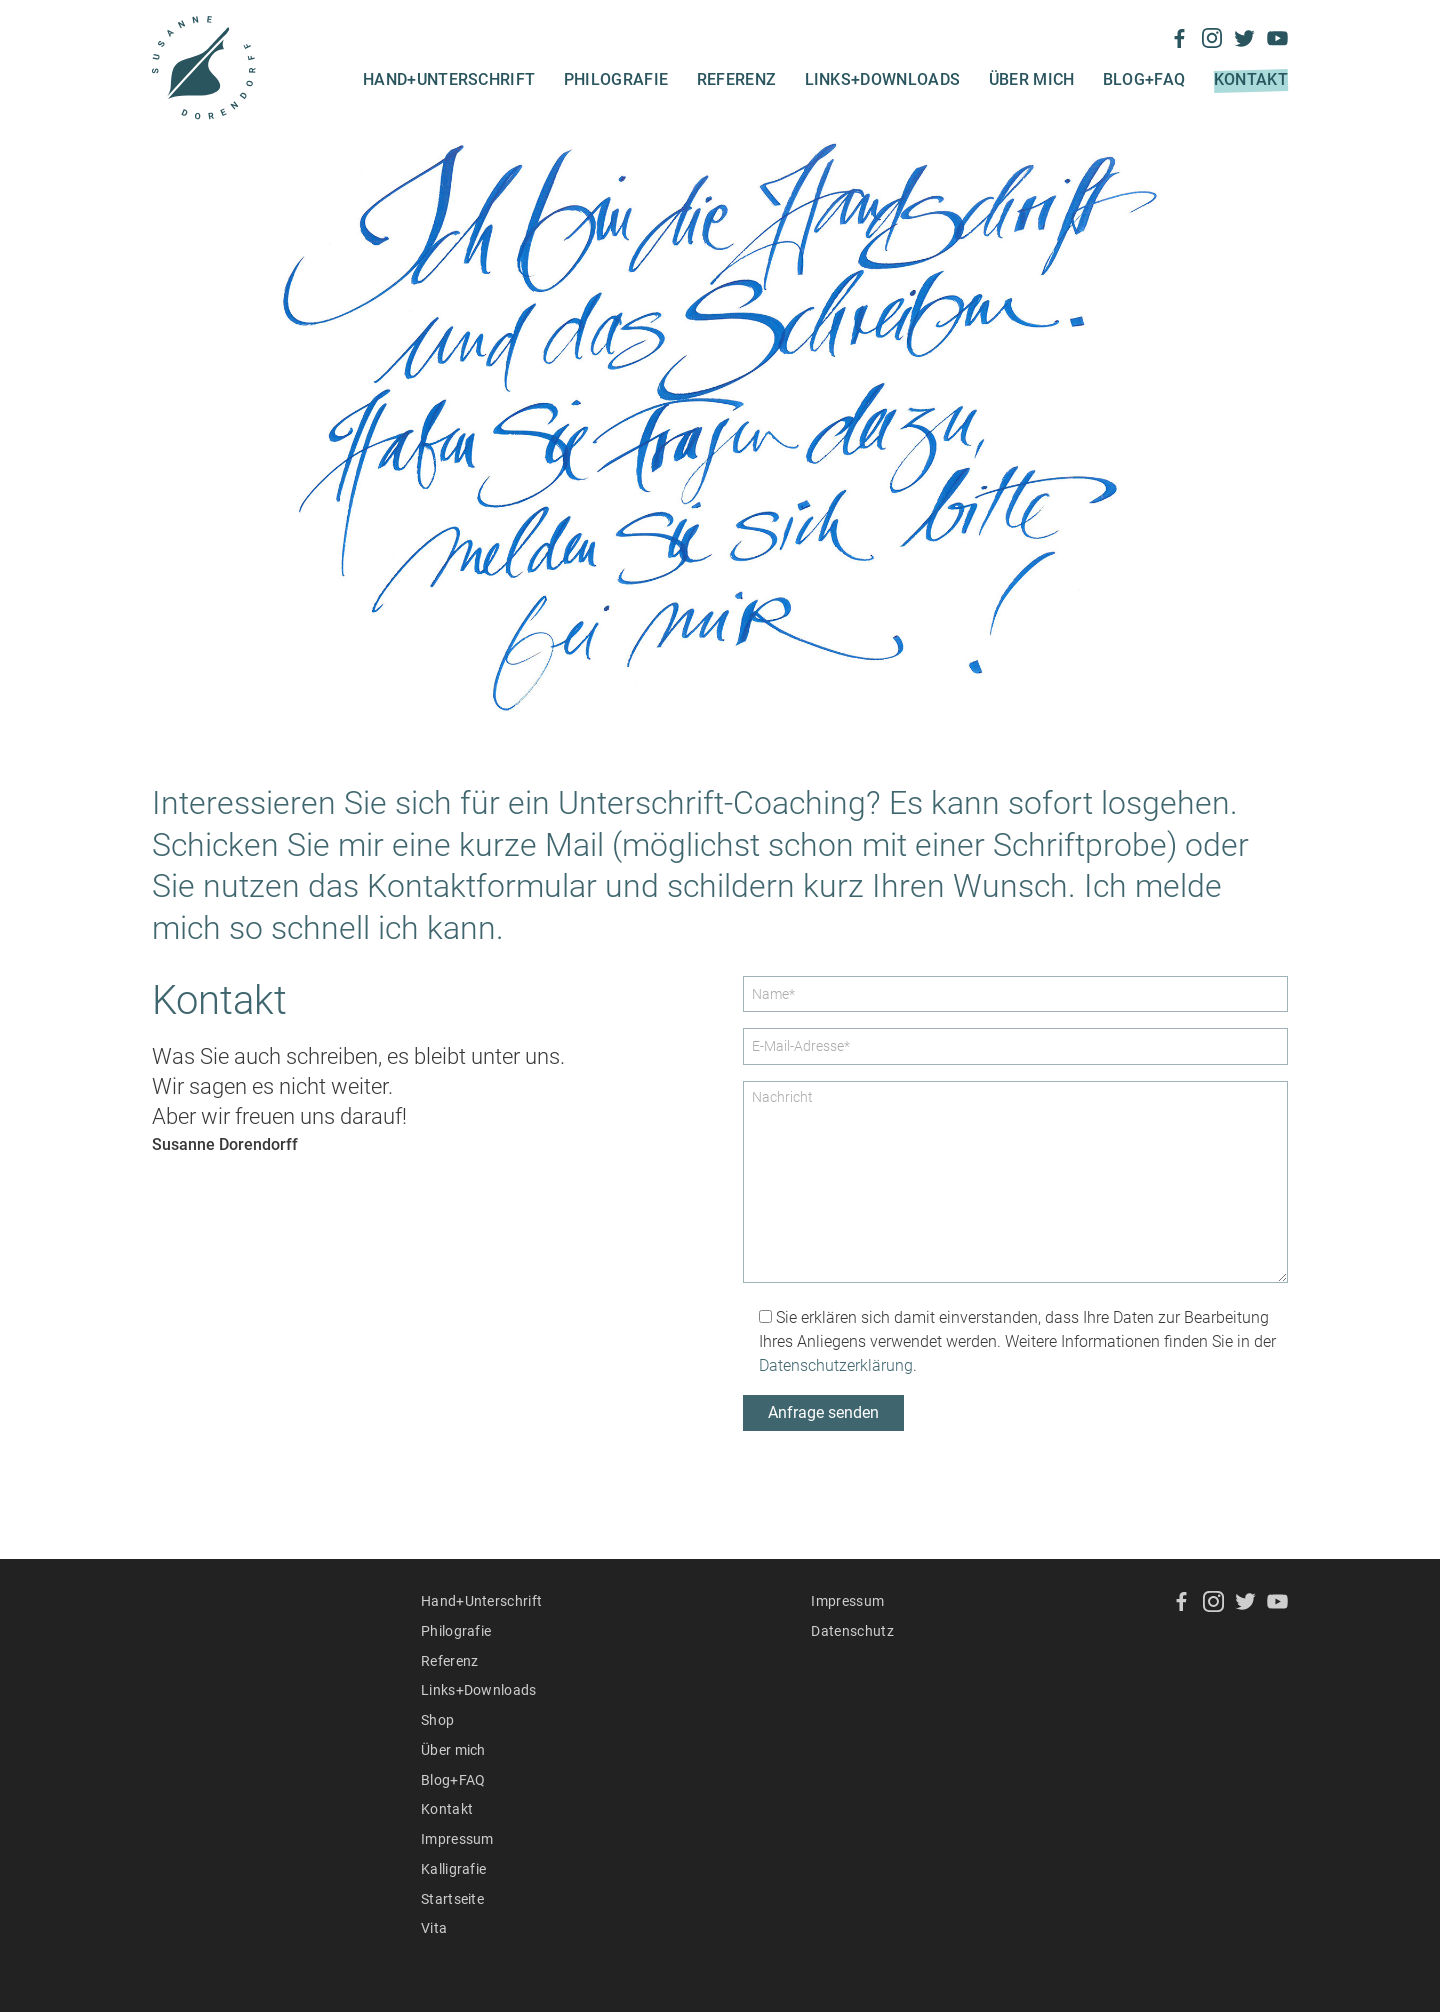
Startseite (452, 1899)
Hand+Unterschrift (449, 79)
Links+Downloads (883, 79)
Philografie (616, 79)
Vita (434, 1928)
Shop (437, 1720)
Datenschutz (852, 1631)
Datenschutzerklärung (836, 1365)
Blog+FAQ (1144, 79)
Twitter (1244, 38)
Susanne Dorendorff (204, 68)
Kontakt (1251, 79)
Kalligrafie (454, 1869)
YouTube (1277, 38)
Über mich (1032, 79)
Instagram (1212, 38)
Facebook (1179, 38)
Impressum (457, 1839)
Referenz (737, 79)
